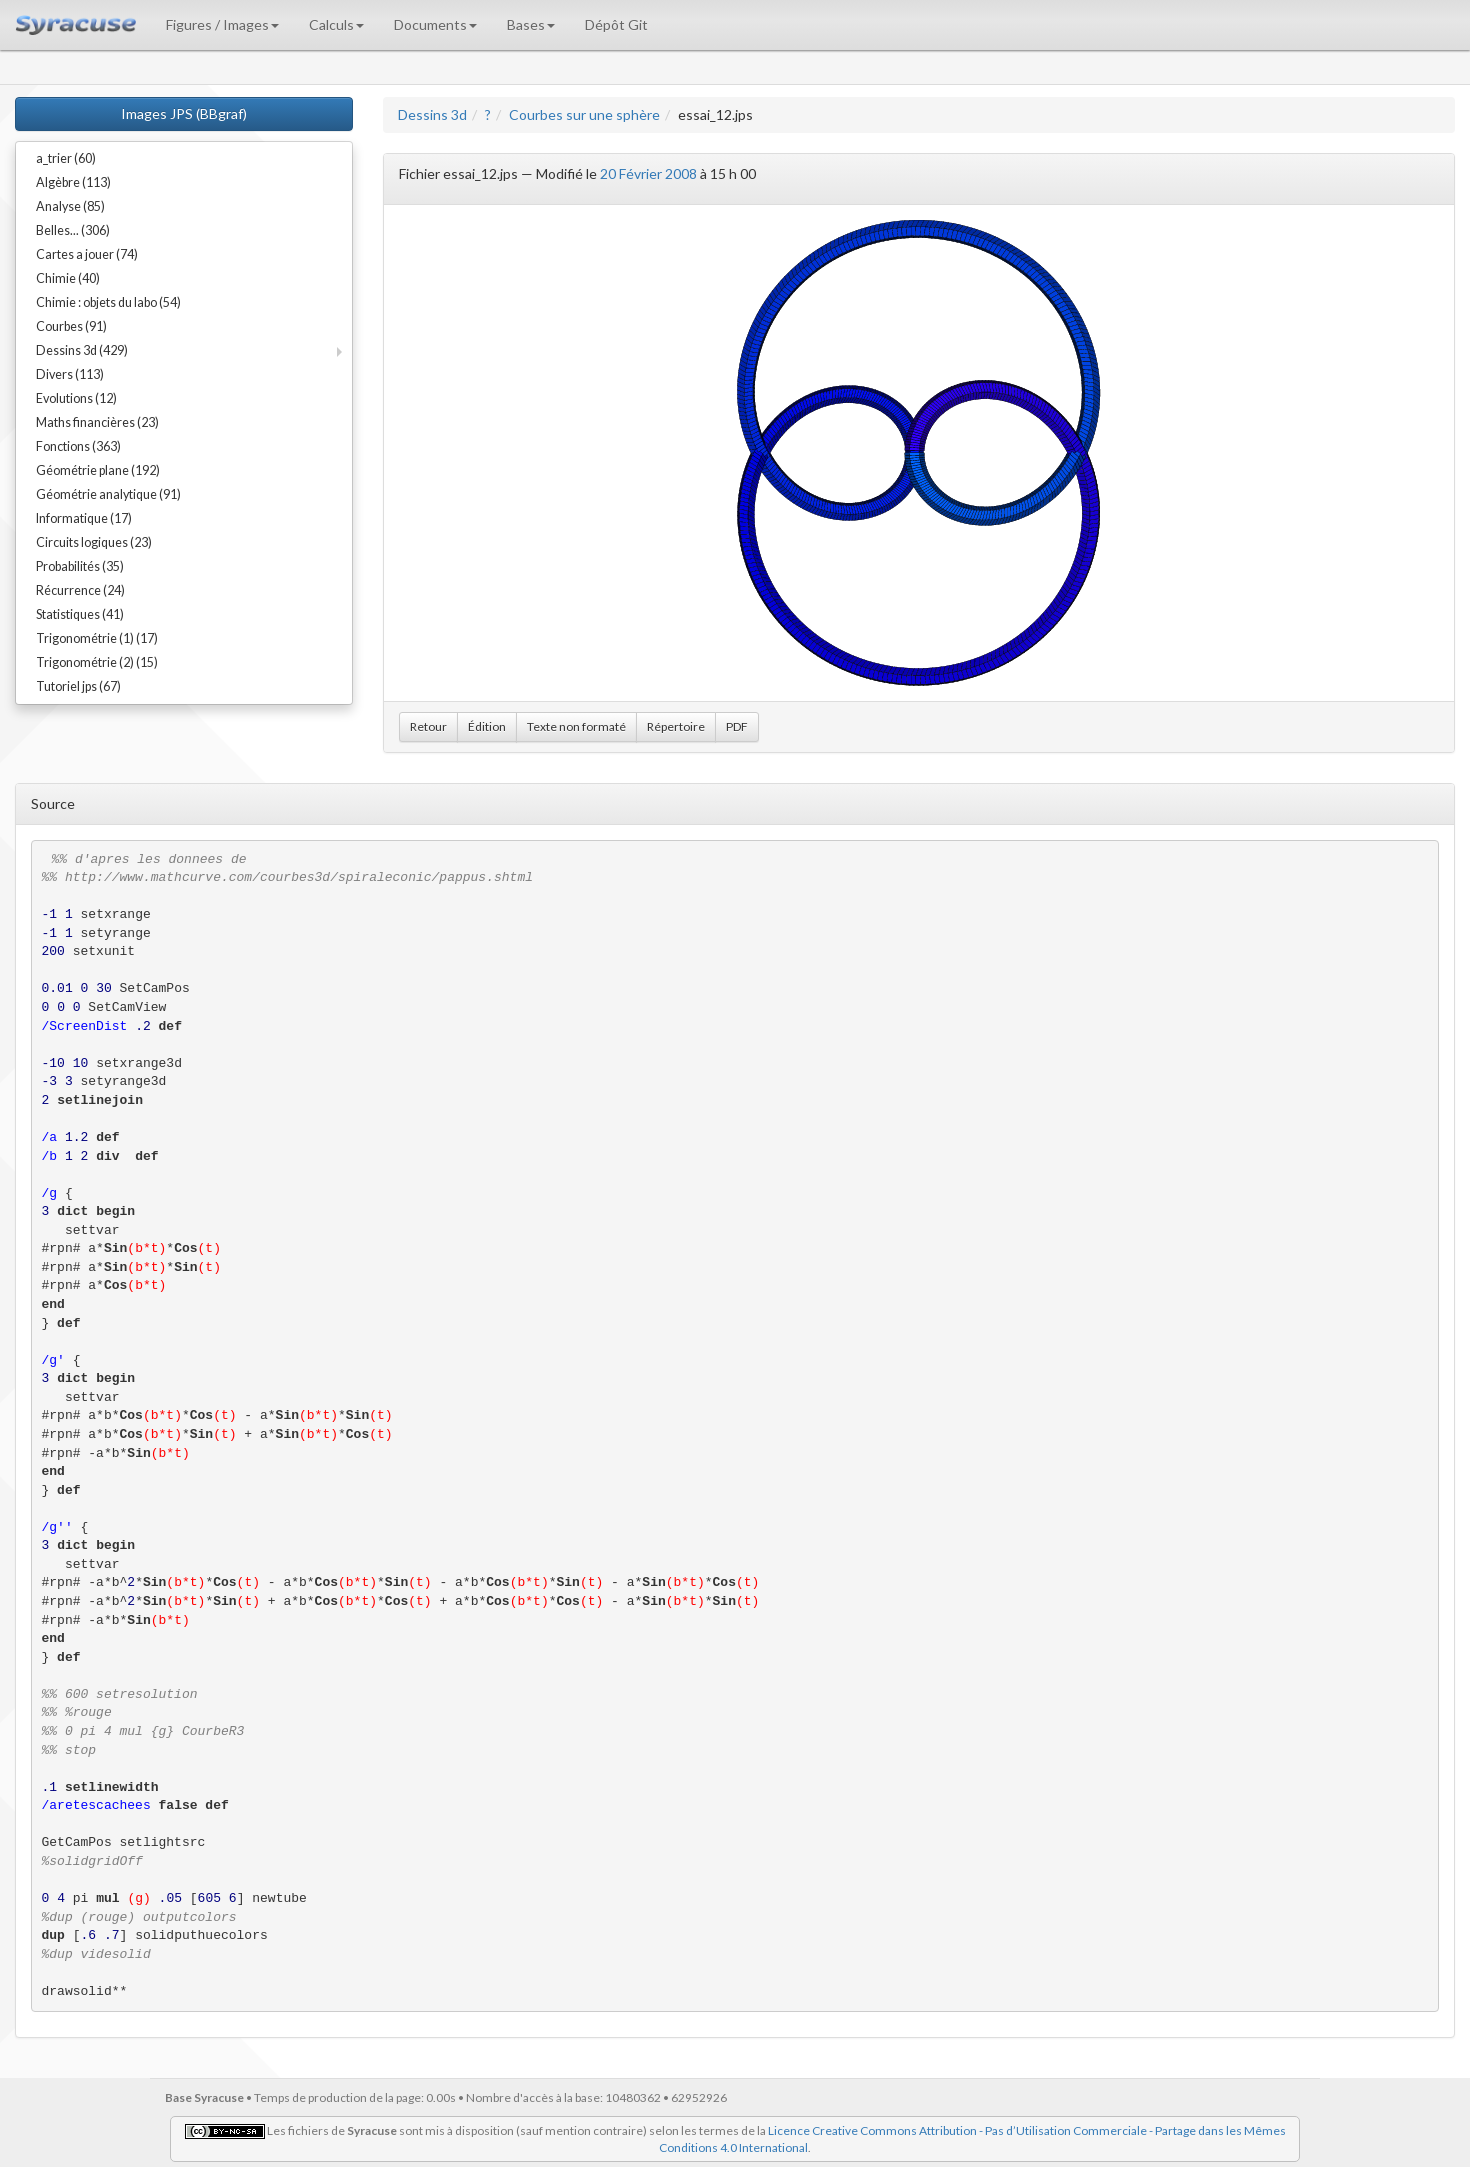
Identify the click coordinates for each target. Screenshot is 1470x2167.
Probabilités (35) (80, 566)
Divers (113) (70, 374)
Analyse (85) (70, 206)
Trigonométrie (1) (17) (97, 638)
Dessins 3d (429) (82, 350)
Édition (487, 726)
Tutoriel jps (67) (78, 686)
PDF (737, 726)
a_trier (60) (66, 158)
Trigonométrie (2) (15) (97, 662)
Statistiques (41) (80, 614)
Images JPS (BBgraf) (184, 113)
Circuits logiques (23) (94, 542)
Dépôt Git (616, 24)
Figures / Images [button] (222, 24)
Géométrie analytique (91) (108, 494)
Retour (428, 726)
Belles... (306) (73, 230)
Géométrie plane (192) (98, 470)
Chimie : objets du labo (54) (108, 302)
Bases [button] (531, 24)
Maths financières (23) (97, 422)
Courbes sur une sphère (584, 114)
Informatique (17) (84, 518)
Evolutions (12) (76, 398)
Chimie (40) (68, 278)
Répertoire (676, 726)
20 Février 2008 (648, 173)
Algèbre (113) (73, 182)
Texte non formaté (576, 726)
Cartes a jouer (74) (87, 254)
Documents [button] (435, 24)
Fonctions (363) (78, 446)
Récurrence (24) (80, 590)
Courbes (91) (71, 326)
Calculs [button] (336, 24)
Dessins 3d (432, 114)
